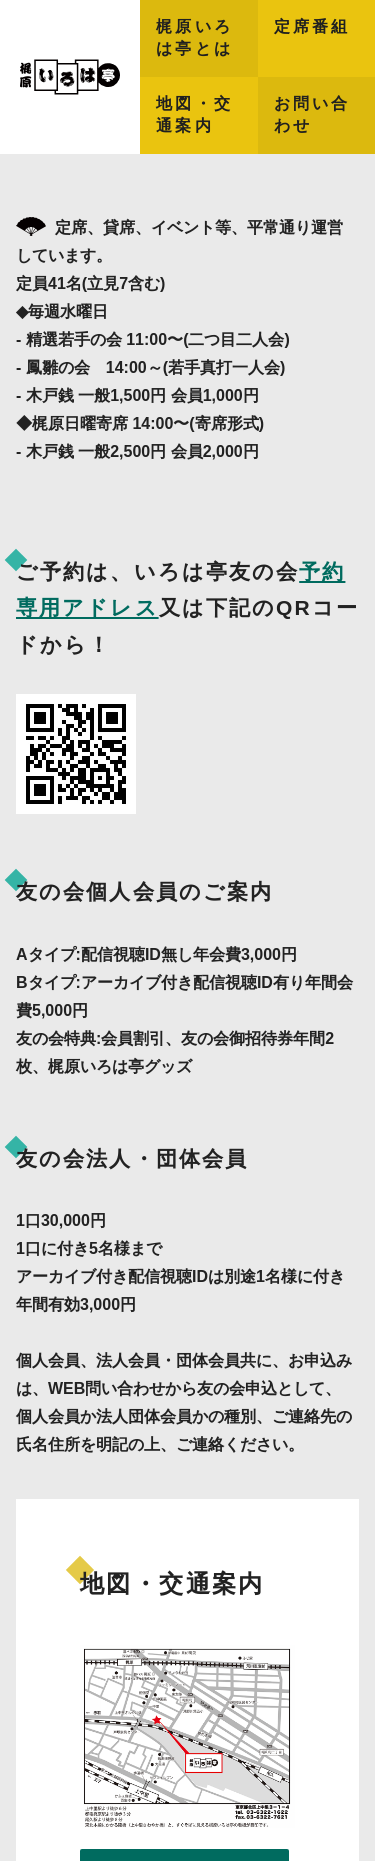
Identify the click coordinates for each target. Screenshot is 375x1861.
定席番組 (312, 26)
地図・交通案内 (194, 114)
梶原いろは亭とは (194, 37)
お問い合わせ (312, 114)
